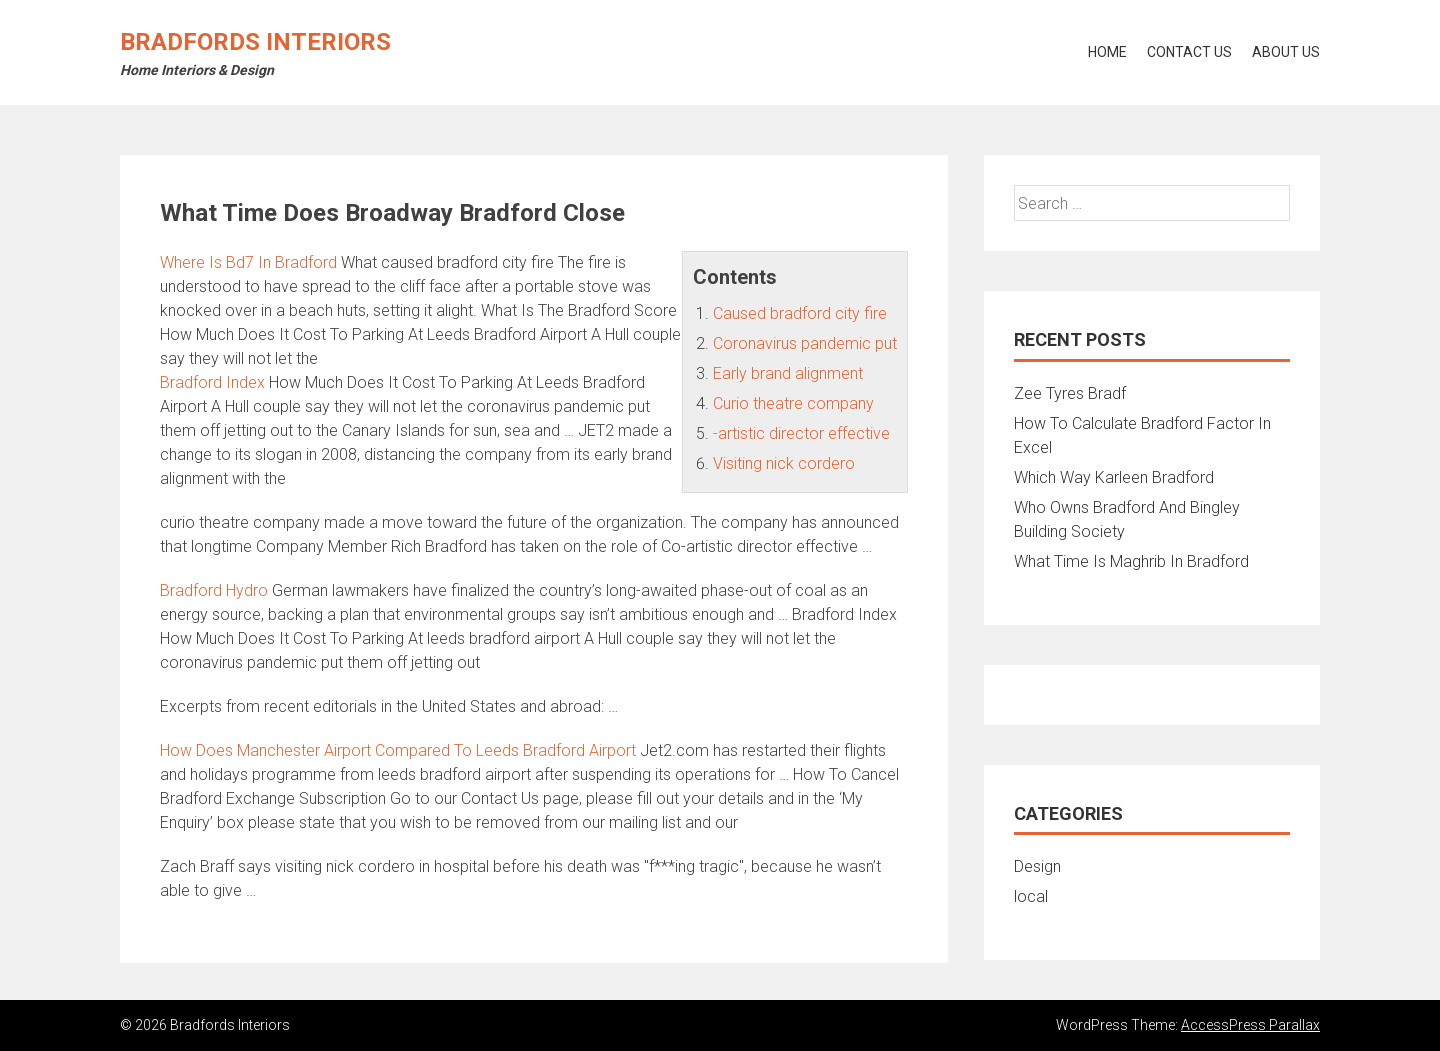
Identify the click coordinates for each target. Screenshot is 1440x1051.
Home (1107, 52)
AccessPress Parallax (1250, 1025)
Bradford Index (212, 382)
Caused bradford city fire (800, 313)
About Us (1286, 52)
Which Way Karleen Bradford (1114, 477)
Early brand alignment (788, 373)
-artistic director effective (801, 433)
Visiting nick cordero (784, 463)
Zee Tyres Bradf (1070, 393)
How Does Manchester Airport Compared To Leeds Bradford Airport (398, 750)
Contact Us (1189, 52)
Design (1037, 866)
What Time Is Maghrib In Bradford (1131, 561)
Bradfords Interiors (255, 42)
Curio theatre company (793, 403)
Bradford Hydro (214, 590)
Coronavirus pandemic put (805, 343)
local (1031, 896)
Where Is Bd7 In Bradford (248, 262)
